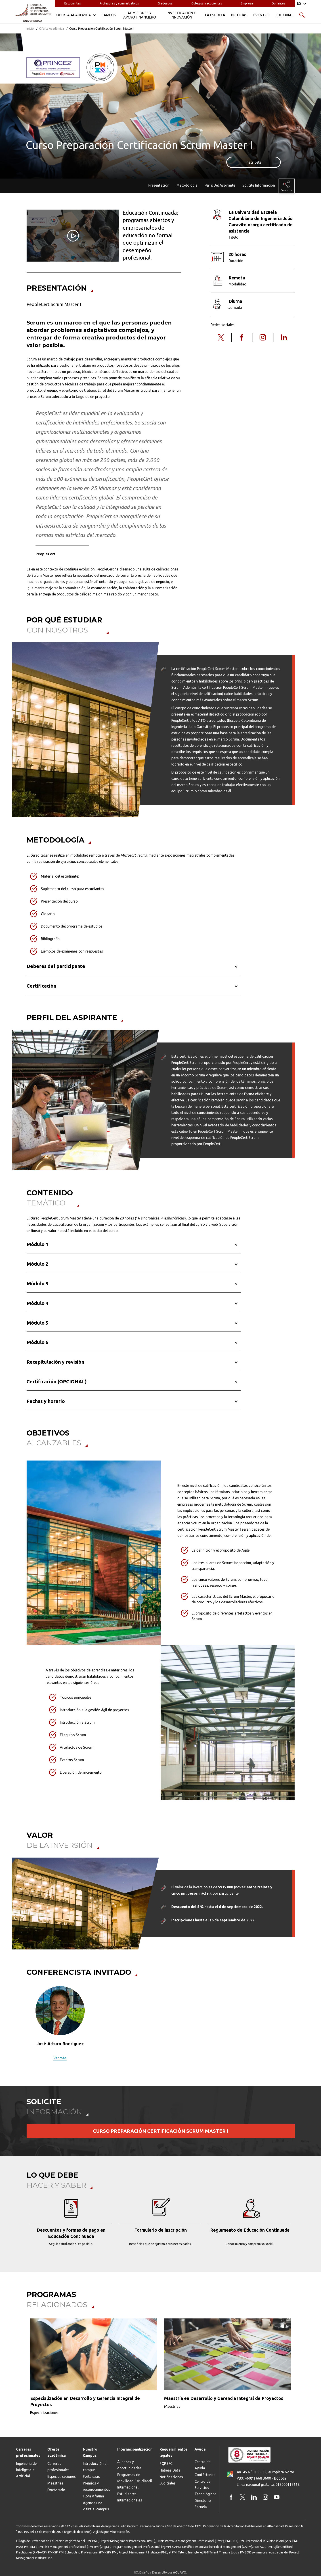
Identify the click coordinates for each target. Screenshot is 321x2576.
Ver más (60, 2058)
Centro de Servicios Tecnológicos (205, 2487)
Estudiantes (72, 3)
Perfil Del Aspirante (220, 185)
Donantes (278, 3)
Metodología (186, 185)
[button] (23, 2026)
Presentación (158, 185)
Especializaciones (61, 2476)
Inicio (30, 28)
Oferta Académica (51, 28)
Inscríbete (253, 162)
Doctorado (56, 2490)
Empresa (247, 3)
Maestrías (55, 2483)
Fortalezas (91, 2476)
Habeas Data (169, 2470)
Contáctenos (205, 2475)
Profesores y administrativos (119, 3)
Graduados (165, 3)
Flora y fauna (93, 2496)
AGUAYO (179, 2572)
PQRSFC (165, 2464)
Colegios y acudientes (206, 3)
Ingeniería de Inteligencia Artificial (26, 2470)
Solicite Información (258, 185)
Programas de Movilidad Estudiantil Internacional (134, 2481)
